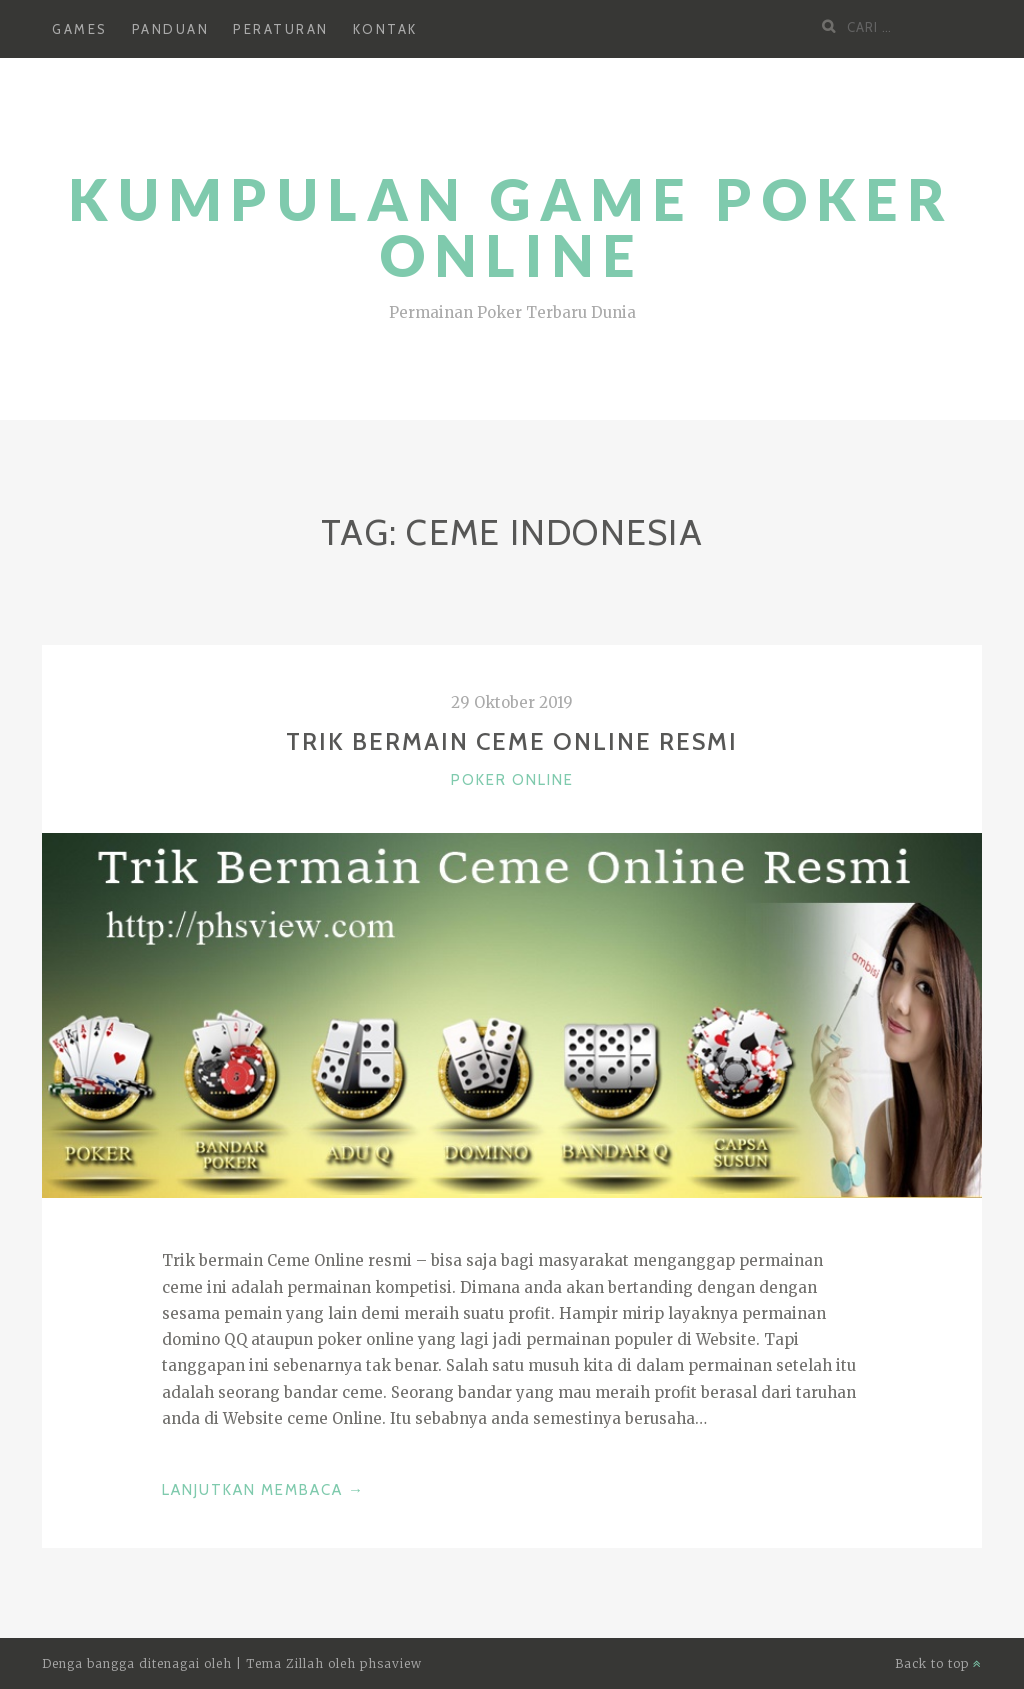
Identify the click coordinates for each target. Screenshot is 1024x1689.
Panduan (171, 29)
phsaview (391, 1663)
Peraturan (281, 29)
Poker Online (512, 780)
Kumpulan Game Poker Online (512, 227)
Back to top (938, 1663)
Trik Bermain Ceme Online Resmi (512, 741)
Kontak (385, 29)
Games (80, 29)
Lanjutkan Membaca (263, 1490)
